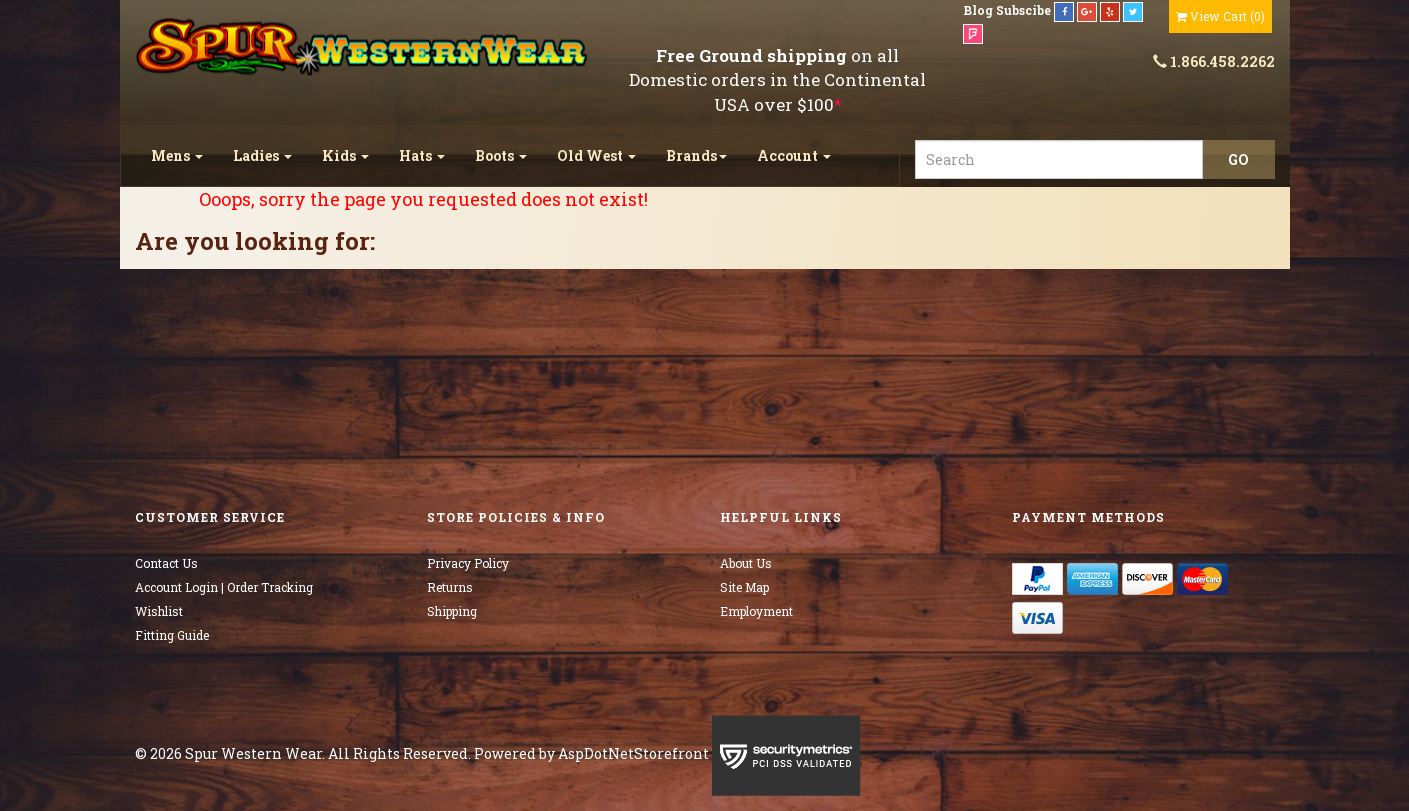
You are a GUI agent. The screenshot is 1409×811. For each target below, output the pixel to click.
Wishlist (159, 611)
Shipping (452, 611)
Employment (756, 611)
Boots (501, 155)
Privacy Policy (468, 563)
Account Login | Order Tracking (224, 587)
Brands (696, 155)
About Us (746, 563)
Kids (345, 155)
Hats (422, 155)
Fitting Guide (172, 635)
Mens (177, 155)
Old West (596, 155)
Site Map (744, 587)
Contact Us (166, 563)
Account (794, 155)
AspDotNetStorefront (633, 753)
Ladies (262, 155)
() (1220, 16)
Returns (450, 587)
